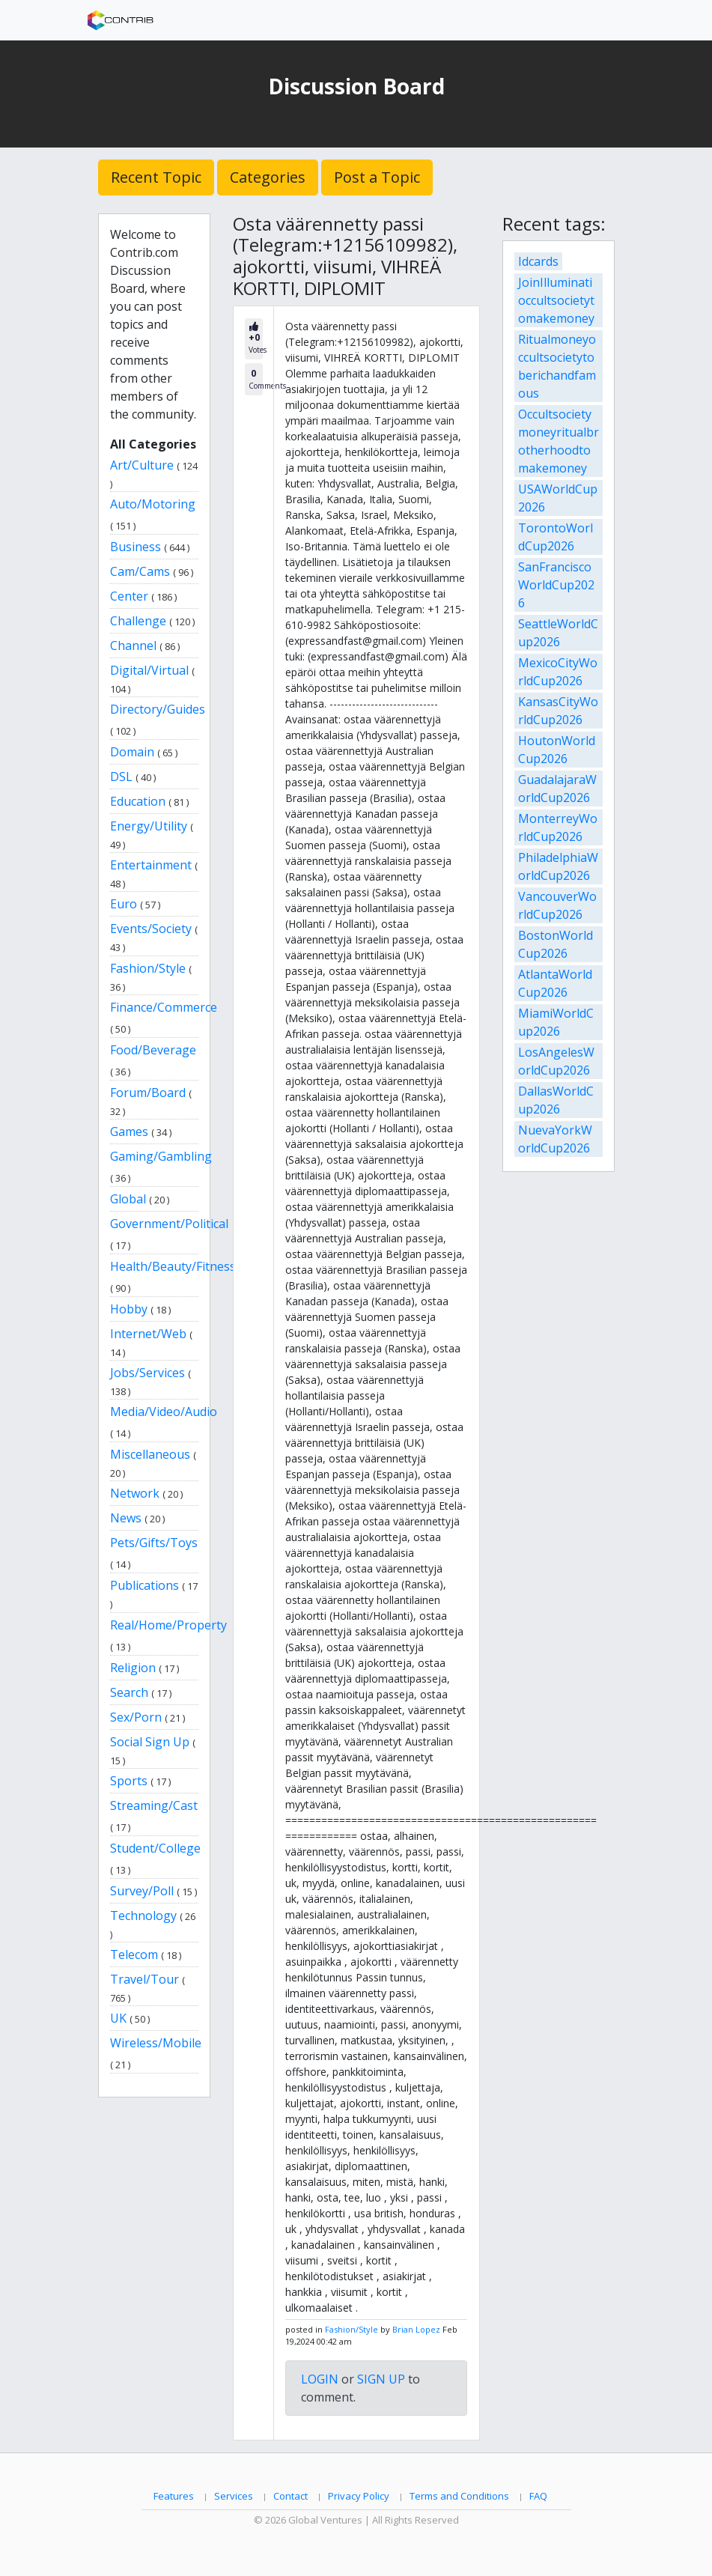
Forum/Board (148, 1092)
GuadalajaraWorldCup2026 (557, 788)
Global (128, 1199)
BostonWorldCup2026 (555, 944)
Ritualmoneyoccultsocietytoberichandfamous (557, 366)
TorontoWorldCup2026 (555, 537)
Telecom (134, 1954)
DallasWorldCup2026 (556, 1100)
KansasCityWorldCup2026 (558, 710)
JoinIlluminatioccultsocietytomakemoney (556, 300)
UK (118, 2018)
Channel (133, 645)
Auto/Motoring (152, 504)
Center (129, 596)
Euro (123, 904)
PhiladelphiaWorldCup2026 (558, 866)
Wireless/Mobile (155, 2043)
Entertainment (151, 865)
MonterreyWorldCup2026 (557, 827)
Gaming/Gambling (161, 1156)
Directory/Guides (157, 709)
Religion (133, 1667)
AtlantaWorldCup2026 (555, 983)
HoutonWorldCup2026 (556, 749)
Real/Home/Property (168, 1625)
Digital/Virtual (149, 670)
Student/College (155, 1848)
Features (173, 2496)
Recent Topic (156, 177)
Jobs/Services (147, 1372)
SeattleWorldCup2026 (558, 633)
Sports (128, 1780)
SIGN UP (381, 2379)
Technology (143, 1915)
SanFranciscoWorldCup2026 (556, 585)
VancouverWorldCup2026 (557, 905)
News (126, 1518)
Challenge (138, 621)
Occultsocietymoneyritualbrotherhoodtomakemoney (558, 441)
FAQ (538, 2496)
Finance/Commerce (163, 1007)
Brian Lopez (416, 2329)
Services (233, 2496)
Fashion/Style (148, 968)
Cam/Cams (140, 571)
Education (137, 801)
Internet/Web (148, 1333)
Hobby (128, 1309)
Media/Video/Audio (163, 1411)
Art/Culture (142, 465)
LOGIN (319, 2379)
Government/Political (169, 1223)
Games (129, 1131)
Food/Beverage (153, 1050)
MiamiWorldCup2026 (556, 1022)
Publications (144, 1585)
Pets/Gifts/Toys (154, 1542)
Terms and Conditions (459, 2496)
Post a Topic (377, 177)
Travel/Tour (144, 1979)
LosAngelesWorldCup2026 (556, 1061)
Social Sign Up (149, 1742)
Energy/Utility (148, 826)
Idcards (538, 261)
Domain (132, 752)
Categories (267, 177)
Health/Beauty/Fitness (173, 1266)
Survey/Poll (142, 1891)
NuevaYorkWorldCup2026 (555, 1139)
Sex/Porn (136, 1717)
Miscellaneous (150, 1454)
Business (135, 546)
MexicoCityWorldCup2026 (557, 671)
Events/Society (151, 928)
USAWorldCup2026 (557, 498)
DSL (121, 776)
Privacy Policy (358, 2496)
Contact (290, 2496)
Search (129, 1692)
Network (134, 1493)
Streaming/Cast (154, 1805)
